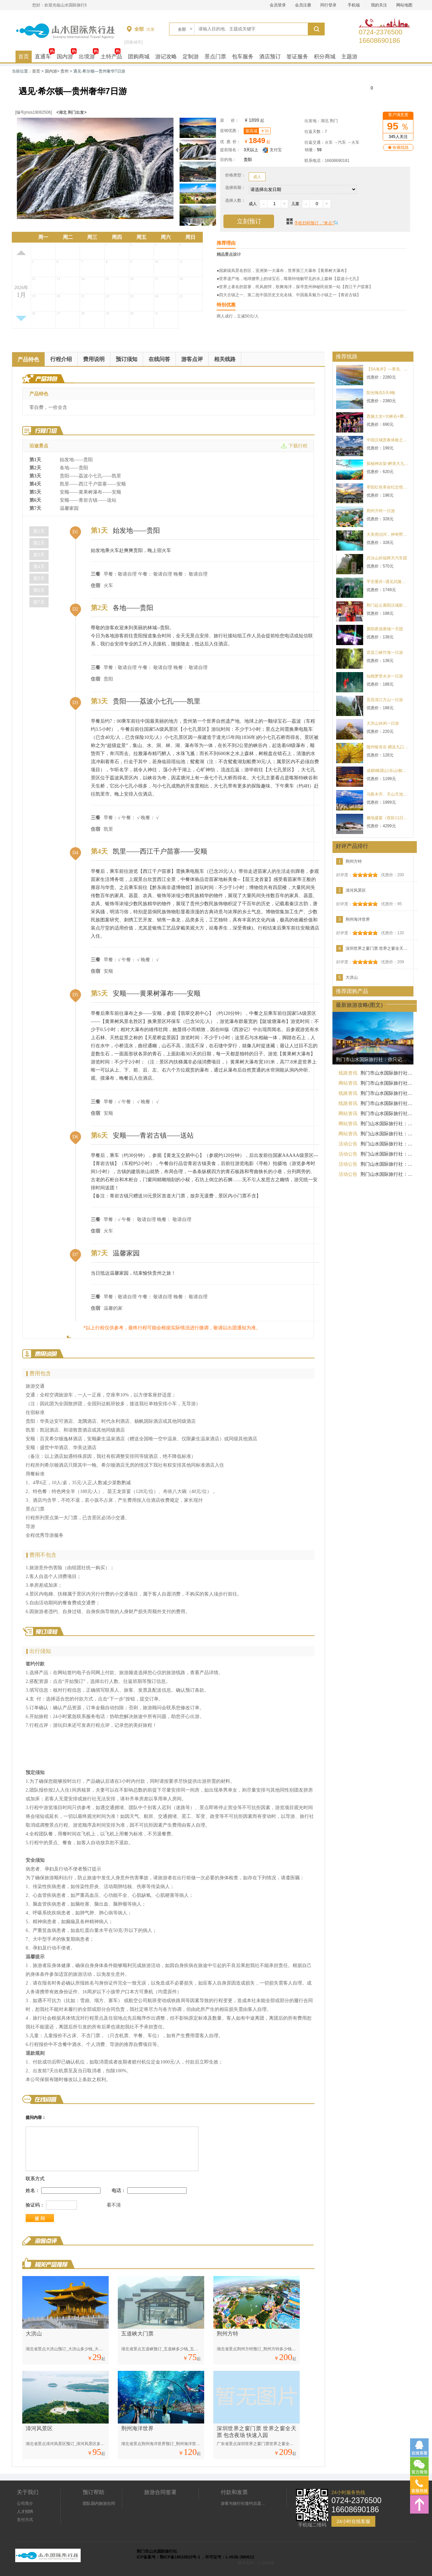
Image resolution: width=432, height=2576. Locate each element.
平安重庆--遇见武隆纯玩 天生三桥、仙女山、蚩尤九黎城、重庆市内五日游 (388, 581)
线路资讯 (348, 1073)
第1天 (39, 531)
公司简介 (25, 2503)
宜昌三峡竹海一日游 (385, 652)
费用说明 (94, 359)
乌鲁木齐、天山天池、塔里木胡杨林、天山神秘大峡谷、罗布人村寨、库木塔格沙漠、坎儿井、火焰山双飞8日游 (388, 794)
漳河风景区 (39, 2428)
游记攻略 (166, 56)
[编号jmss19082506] (33, 112)
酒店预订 (270, 56)
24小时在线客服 (353, 2521)
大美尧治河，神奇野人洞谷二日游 (388, 534)
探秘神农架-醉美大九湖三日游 (388, 463)
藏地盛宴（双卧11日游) (388, 817)
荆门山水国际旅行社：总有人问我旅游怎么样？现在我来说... (386, 1123)
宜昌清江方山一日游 (385, 699)
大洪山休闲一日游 (383, 723)
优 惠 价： (230, 141)
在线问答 (159, 359)
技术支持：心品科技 (256, 2562)
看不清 (114, 2205)
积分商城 (324, 56)
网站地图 (404, 5)
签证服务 (297, 56)
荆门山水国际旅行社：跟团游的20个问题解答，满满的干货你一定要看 (386, 1133)
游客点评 (192, 359)
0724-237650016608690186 (380, 32)
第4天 (39, 566)
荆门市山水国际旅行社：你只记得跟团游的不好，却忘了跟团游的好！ (374, 1059)
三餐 (95, 574)
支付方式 (25, 2519)
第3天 (39, 554)
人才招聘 (25, 2511)
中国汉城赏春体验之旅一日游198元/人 (388, 440)
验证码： (35, 2205)
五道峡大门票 (137, 2333)
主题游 (349, 56)
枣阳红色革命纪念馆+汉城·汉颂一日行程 (388, 487)
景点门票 (215, 56)
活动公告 (348, 1143)
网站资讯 (348, 1083)
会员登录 (278, 5)
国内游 (65, 56)
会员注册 (303, 5)
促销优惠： (230, 130)
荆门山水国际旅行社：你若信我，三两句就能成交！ (386, 1143)
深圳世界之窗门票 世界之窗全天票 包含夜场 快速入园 (378, 948)
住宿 (95, 585)
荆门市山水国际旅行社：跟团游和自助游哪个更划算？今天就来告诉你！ (386, 1083)
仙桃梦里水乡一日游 (385, 676)
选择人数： (235, 200)
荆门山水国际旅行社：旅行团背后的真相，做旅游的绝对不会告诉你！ (386, 1164)
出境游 (87, 56)
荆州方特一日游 (381, 510)
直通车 (43, 56)
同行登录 (328, 5)
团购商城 (139, 56)
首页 (23, 56)
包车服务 (242, 56)
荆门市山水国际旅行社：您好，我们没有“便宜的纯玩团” (386, 1103)
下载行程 (298, 445)
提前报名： (230, 149)
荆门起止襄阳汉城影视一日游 (388, 605)
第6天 (39, 590)
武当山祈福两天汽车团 (387, 558)
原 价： (229, 120)
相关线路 (225, 359)
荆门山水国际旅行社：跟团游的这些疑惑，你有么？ (386, 1174)
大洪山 (34, 2333)
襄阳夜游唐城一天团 (385, 629)
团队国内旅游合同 (99, 2503)
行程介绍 (61, 359)
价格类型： (235, 175)
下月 (21, 318)
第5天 (39, 578)
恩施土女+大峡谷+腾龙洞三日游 (388, 416)
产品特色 (28, 359)
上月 (21, 253)
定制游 (191, 56)
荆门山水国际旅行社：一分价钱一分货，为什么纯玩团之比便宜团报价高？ (386, 1154)
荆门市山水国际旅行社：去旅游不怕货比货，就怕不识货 (386, 1093)
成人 (257, 176)
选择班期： (235, 187)
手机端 (354, 5)
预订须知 (126, 359)
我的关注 (379, 5)
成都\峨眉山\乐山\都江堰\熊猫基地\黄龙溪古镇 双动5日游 (388, 770)
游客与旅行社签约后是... (243, 2503)
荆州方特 (227, 2333)
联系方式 (35, 2178)
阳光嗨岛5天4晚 (381, 392)
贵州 (64, 71)
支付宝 (272, 149)
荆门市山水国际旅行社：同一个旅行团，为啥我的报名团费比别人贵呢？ (386, 1073)
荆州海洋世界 (137, 2428)
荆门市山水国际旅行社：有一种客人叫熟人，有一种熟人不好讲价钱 (386, 1113)
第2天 (39, 543)
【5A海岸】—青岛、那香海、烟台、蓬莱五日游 (388, 369)
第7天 (39, 602)
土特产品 (111, 56)
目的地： (228, 159)
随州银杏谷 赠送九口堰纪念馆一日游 (388, 747)
